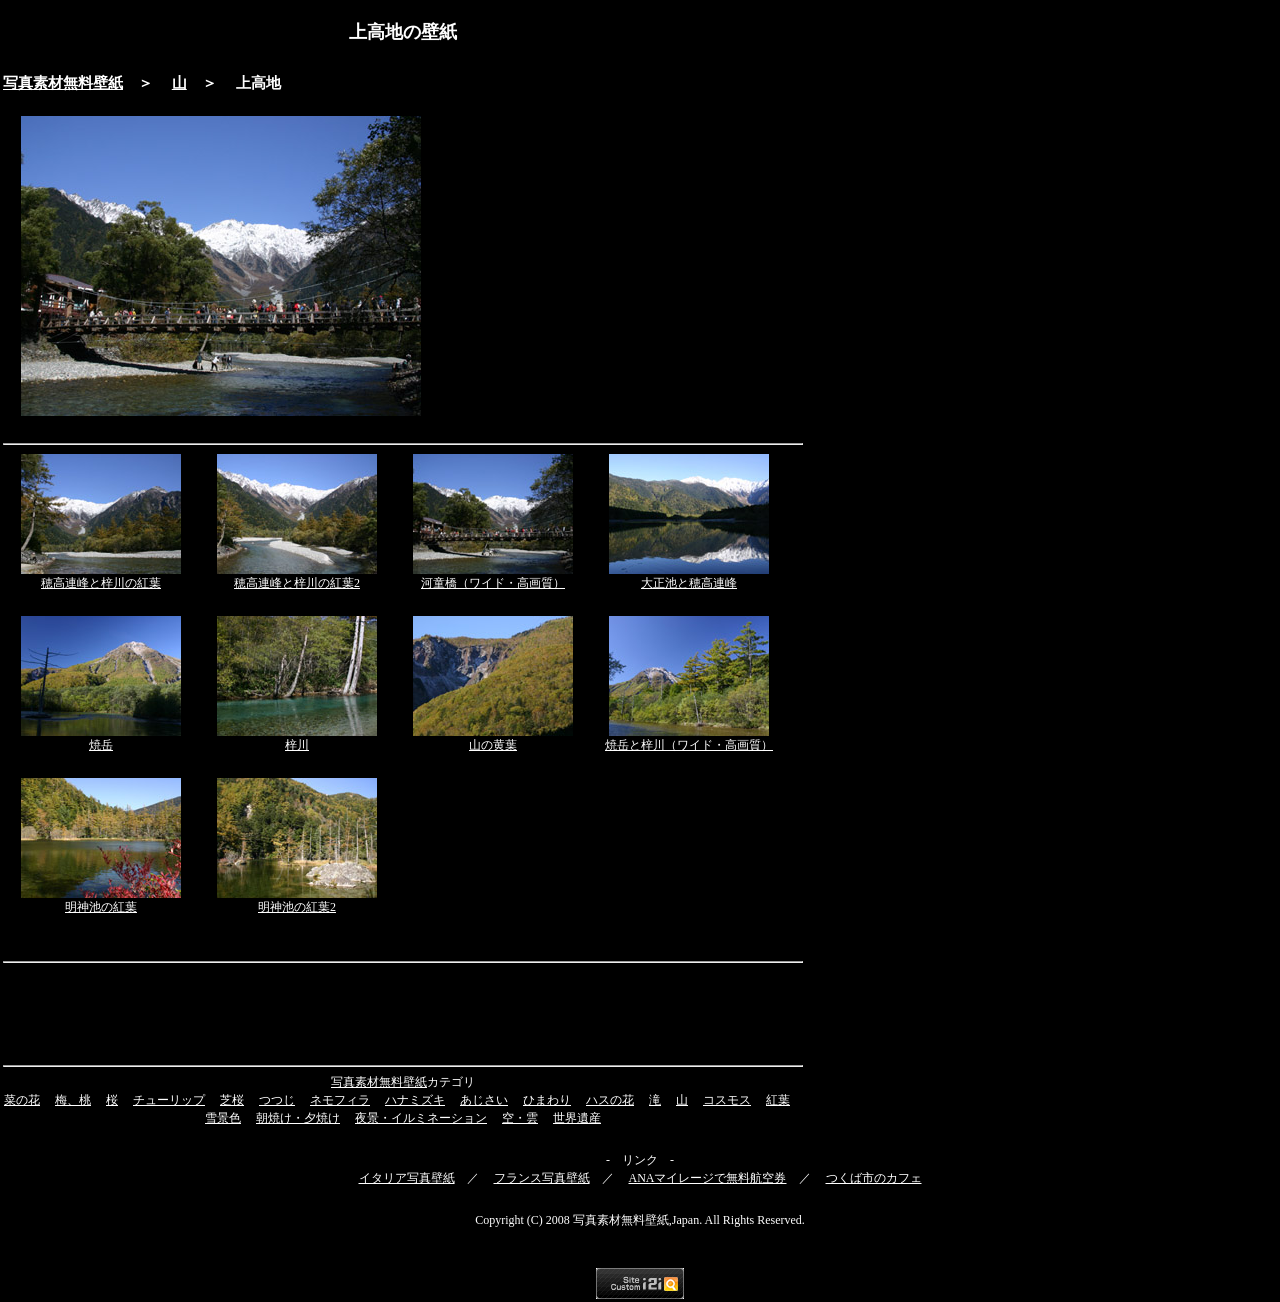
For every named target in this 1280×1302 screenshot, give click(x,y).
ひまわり (547, 1100)
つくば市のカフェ (874, 1178)
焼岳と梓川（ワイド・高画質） (689, 745)
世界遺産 (577, 1118)
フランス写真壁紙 (542, 1178)
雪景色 (223, 1118)
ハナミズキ (415, 1100)
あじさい (484, 1100)
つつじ (277, 1100)
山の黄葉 (493, 745)
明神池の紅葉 (101, 907)
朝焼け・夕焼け (298, 1118)
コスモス (727, 1100)
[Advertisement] (620, 266)
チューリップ (169, 1100)
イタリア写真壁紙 (407, 1178)
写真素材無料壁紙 (63, 83)
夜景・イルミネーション (421, 1118)
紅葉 (778, 1100)
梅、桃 (73, 1100)
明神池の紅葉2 (297, 907)
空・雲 (520, 1118)
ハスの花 (610, 1100)
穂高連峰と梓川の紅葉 (101, 583)
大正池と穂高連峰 (689, 583)
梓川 (297, 745)
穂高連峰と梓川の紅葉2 (297, 583)
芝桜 (232, 1100)
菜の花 (22, 1100)
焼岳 (101, 745)
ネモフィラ (340, 1100)
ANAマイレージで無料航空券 (708, 1178)
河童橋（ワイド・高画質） (493, 583)
